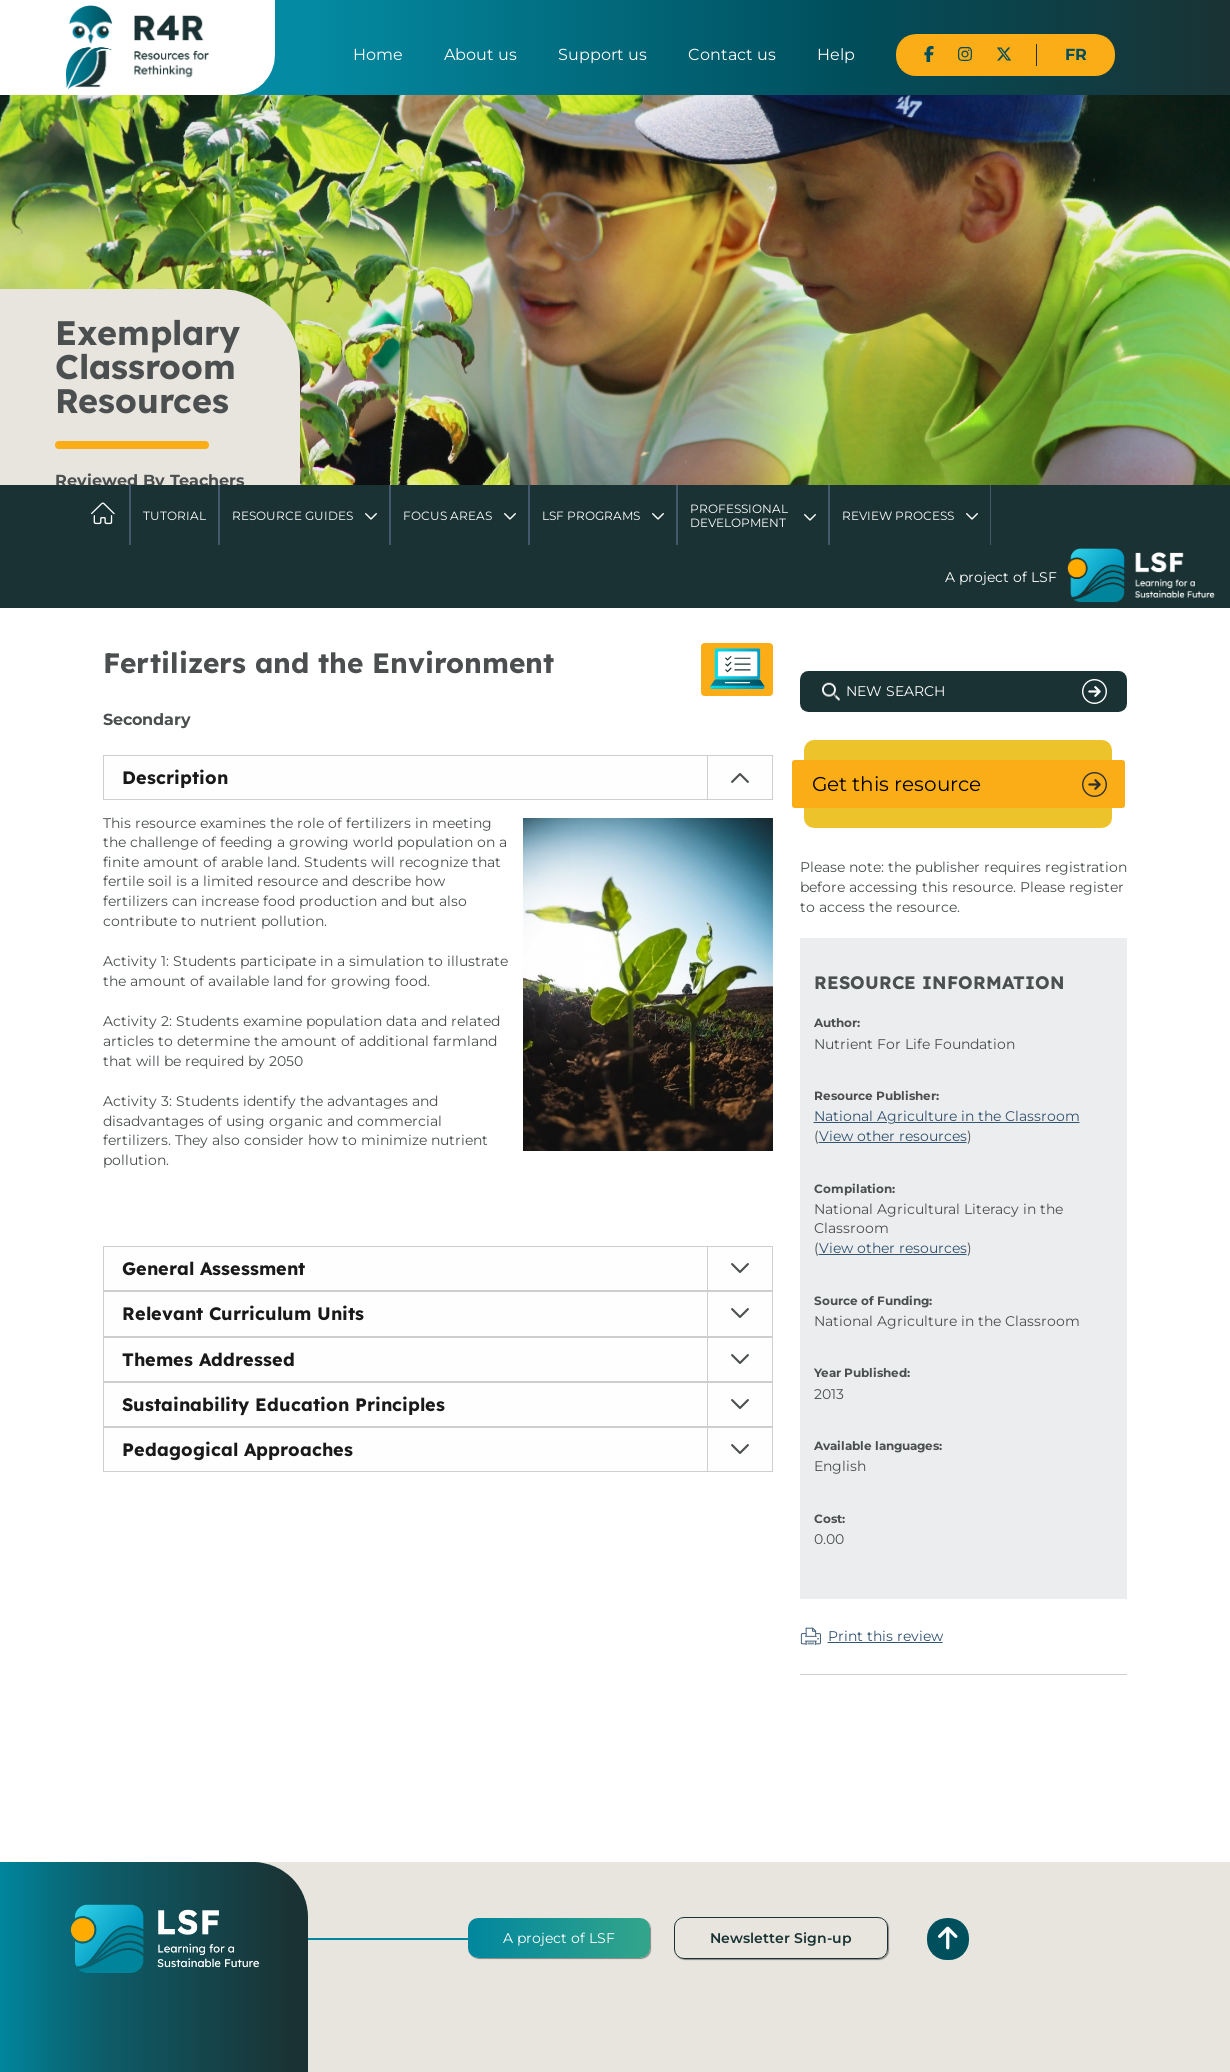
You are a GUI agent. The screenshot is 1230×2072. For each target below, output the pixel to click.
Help (836, 54)
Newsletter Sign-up (781, 1938)
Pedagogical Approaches (237, 1449)
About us (480, 54)
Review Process (898, 515)
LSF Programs (591, 515)
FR (1076, 54)
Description (175, 777)
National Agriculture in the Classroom (947, 1116)
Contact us (732, 54)
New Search (895, 691)
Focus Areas (447, 515)
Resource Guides (292, 515)
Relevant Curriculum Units (243, 1313)
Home (378, 54)
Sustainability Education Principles (283, 1404)
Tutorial (174, 515)
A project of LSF (559, 1938)
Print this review (885, 1636)
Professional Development (739, 515)
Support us (602, 54)
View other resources (893, 1136)
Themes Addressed (208, 1359)
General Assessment (213, 1268)
